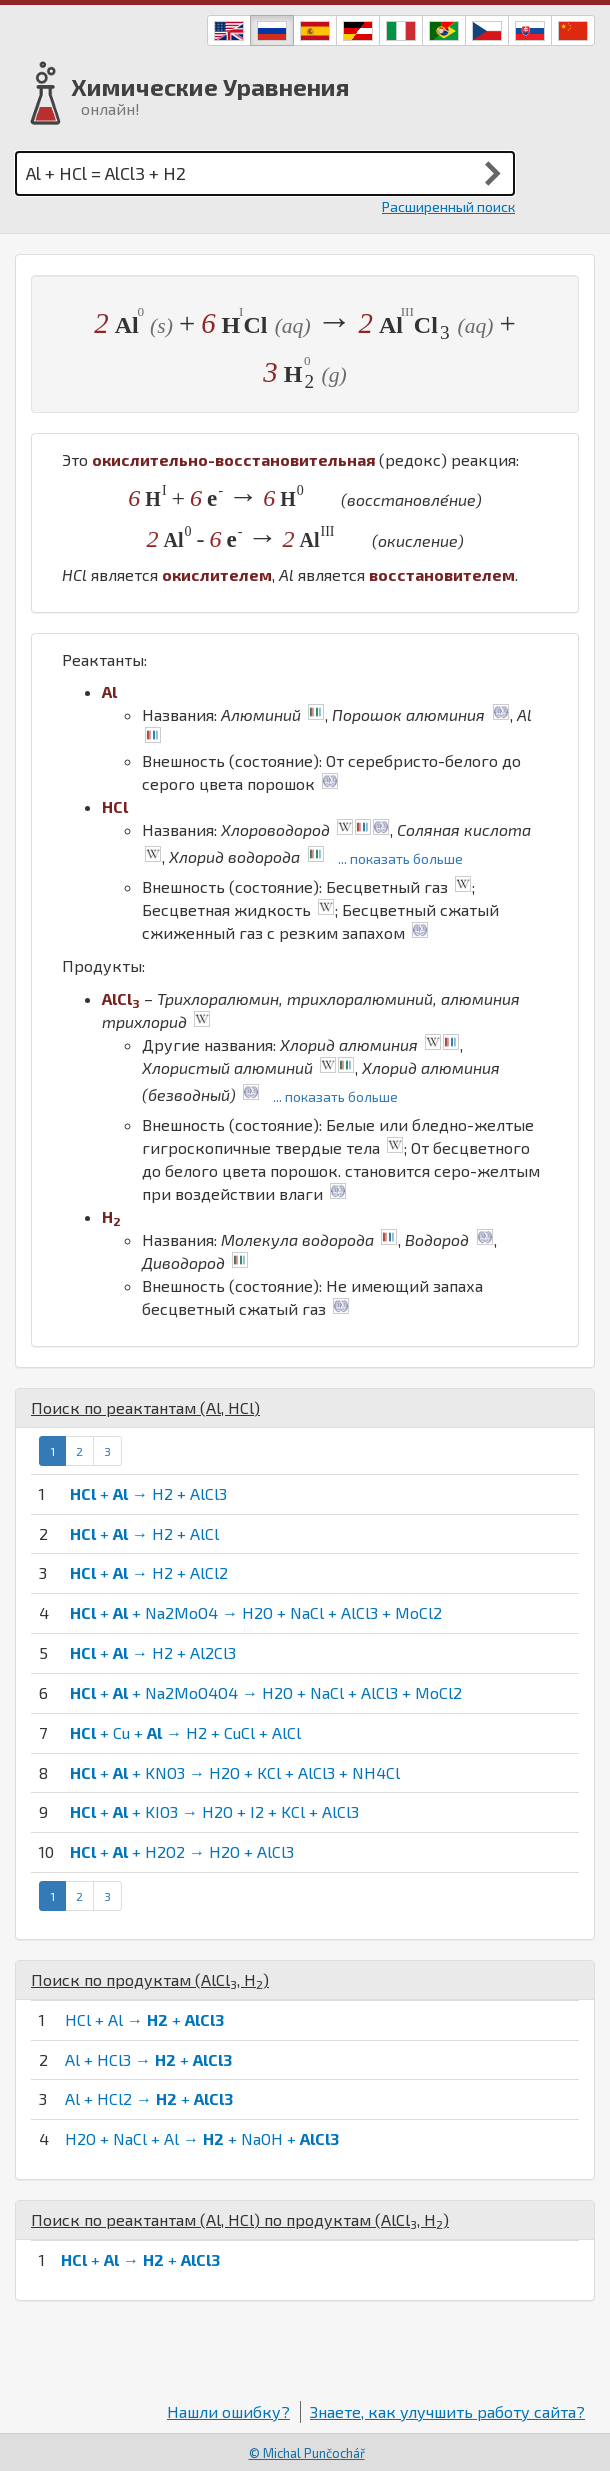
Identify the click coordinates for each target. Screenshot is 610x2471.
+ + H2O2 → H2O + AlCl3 (182, 1851)
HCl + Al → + (144, 2019)
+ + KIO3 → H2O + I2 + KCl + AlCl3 (214, 1811)
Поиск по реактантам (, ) (145, 1407)
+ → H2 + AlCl (144, 1533)
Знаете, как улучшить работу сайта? (447, 2411)
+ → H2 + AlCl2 (149, 1572)
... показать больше (400, 858)
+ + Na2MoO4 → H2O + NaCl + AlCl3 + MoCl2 (256, 1612)
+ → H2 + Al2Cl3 (153, 1652)
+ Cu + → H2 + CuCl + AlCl (185, 1732)
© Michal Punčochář (307, 2453)
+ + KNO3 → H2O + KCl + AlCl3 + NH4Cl (235, 1772)
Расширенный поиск (448, 206)
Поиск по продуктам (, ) (150, 1979)
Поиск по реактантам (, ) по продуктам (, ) (240, 2219)
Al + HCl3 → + (148, 2059)
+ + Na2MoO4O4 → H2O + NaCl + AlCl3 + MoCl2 (266, 1692)
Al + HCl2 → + (149, 2098)
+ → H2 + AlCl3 (148, 1493)
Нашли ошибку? (228, 2411)
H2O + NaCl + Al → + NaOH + (202, 2138)
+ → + (140, 2259)
